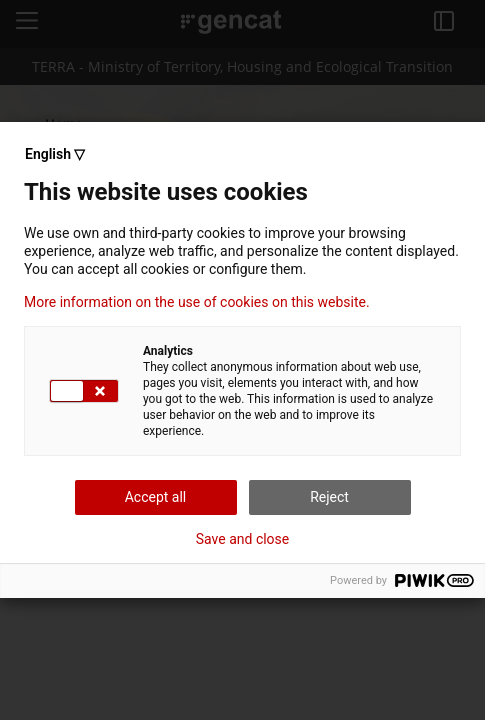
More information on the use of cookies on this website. (197, 302)
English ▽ (55, 154)
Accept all (156, 497)
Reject (329, 497)
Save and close (243, 539)
